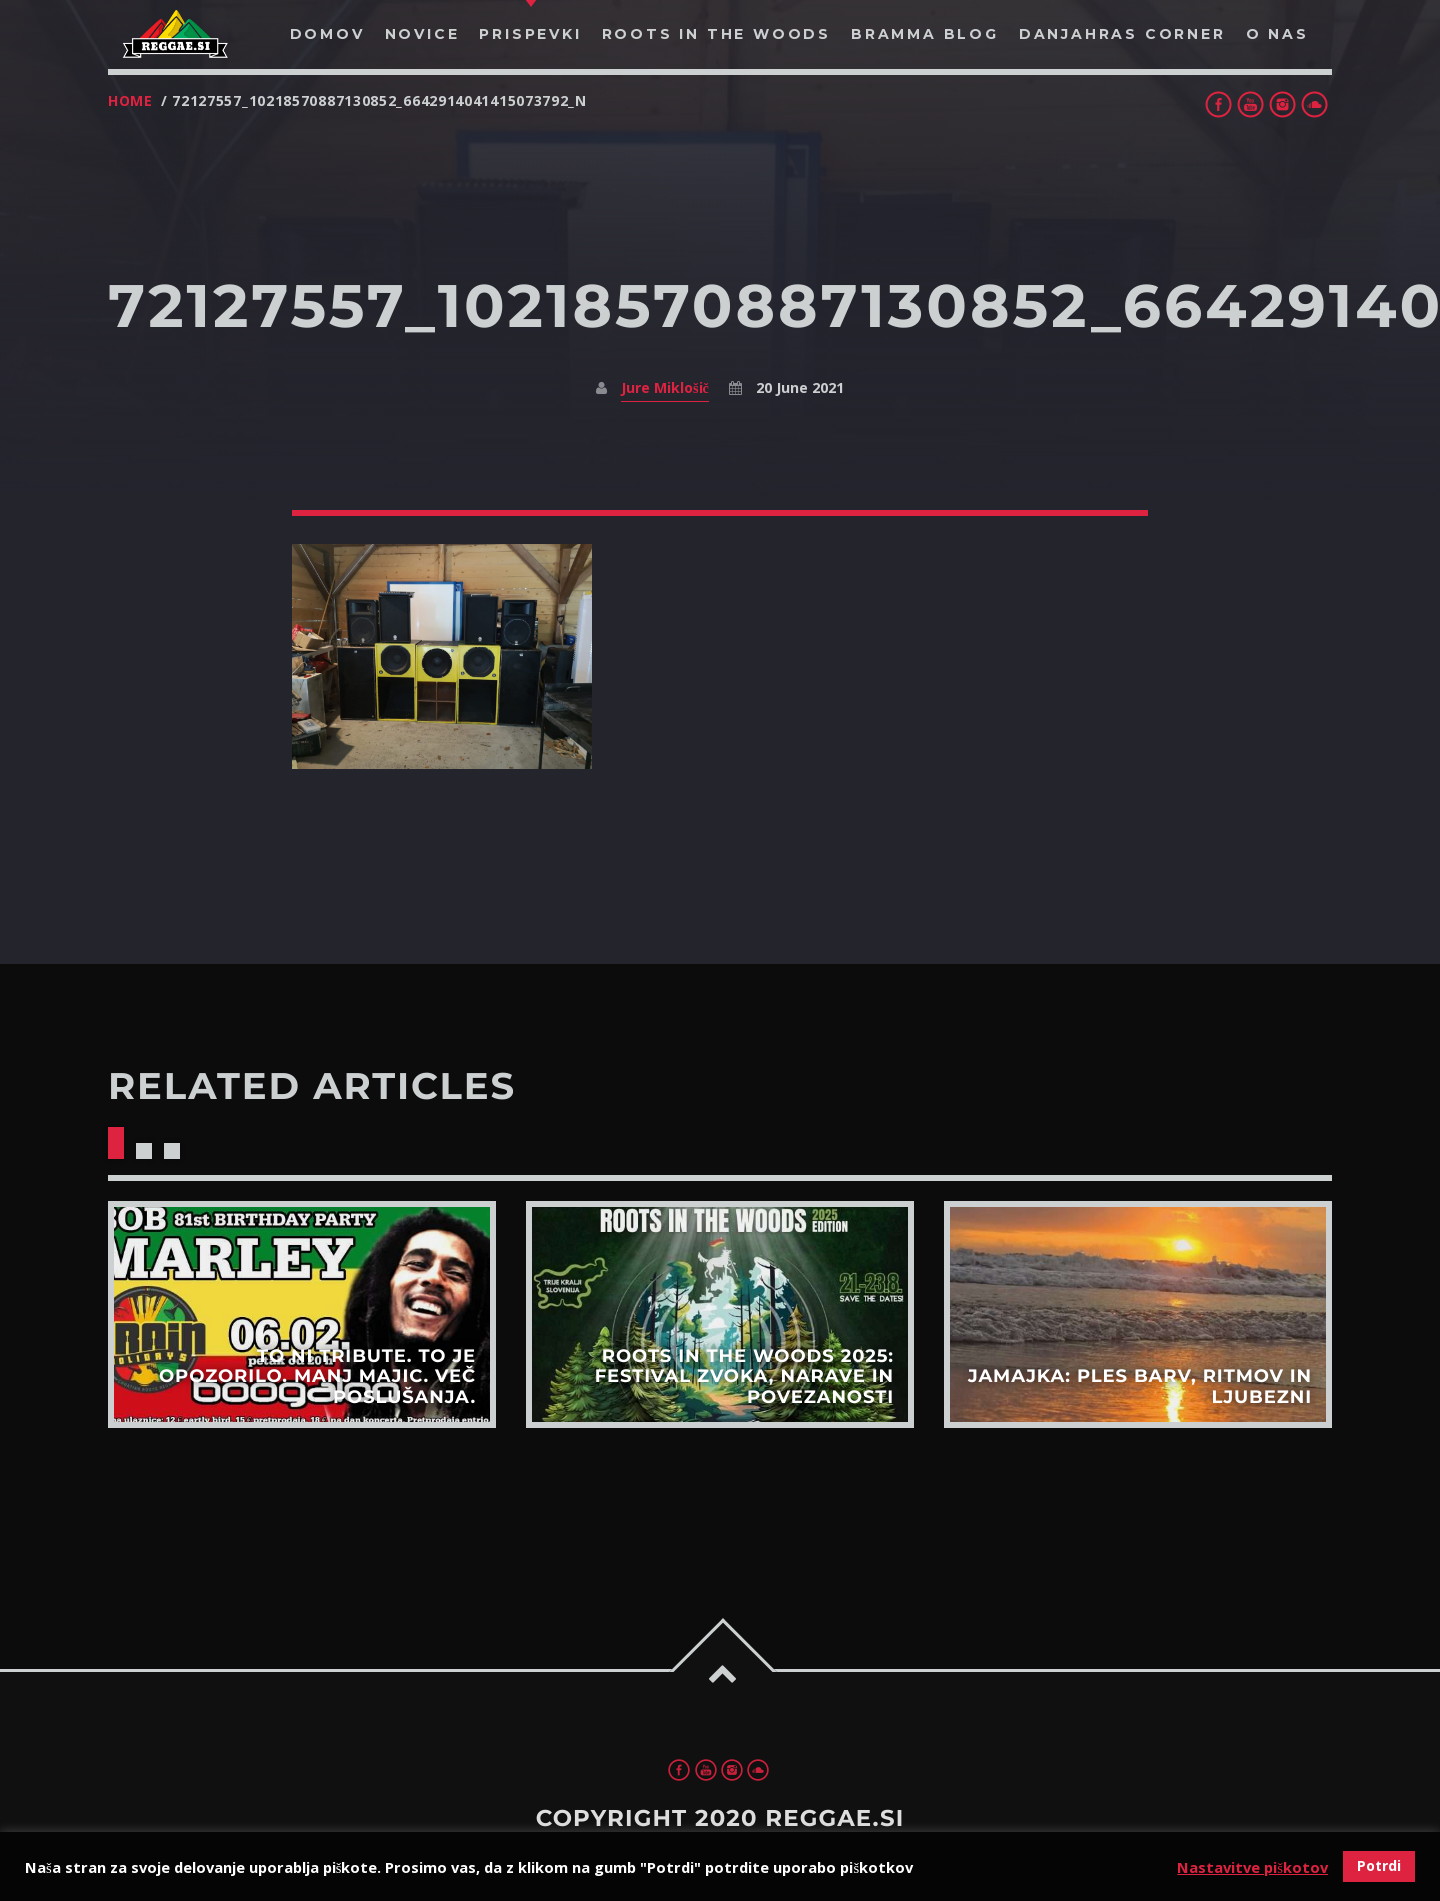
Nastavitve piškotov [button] (1252, 1867)
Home (130, 100)
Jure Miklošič (665, 387)
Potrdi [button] (1379, 1865)
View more (302, 1314)
